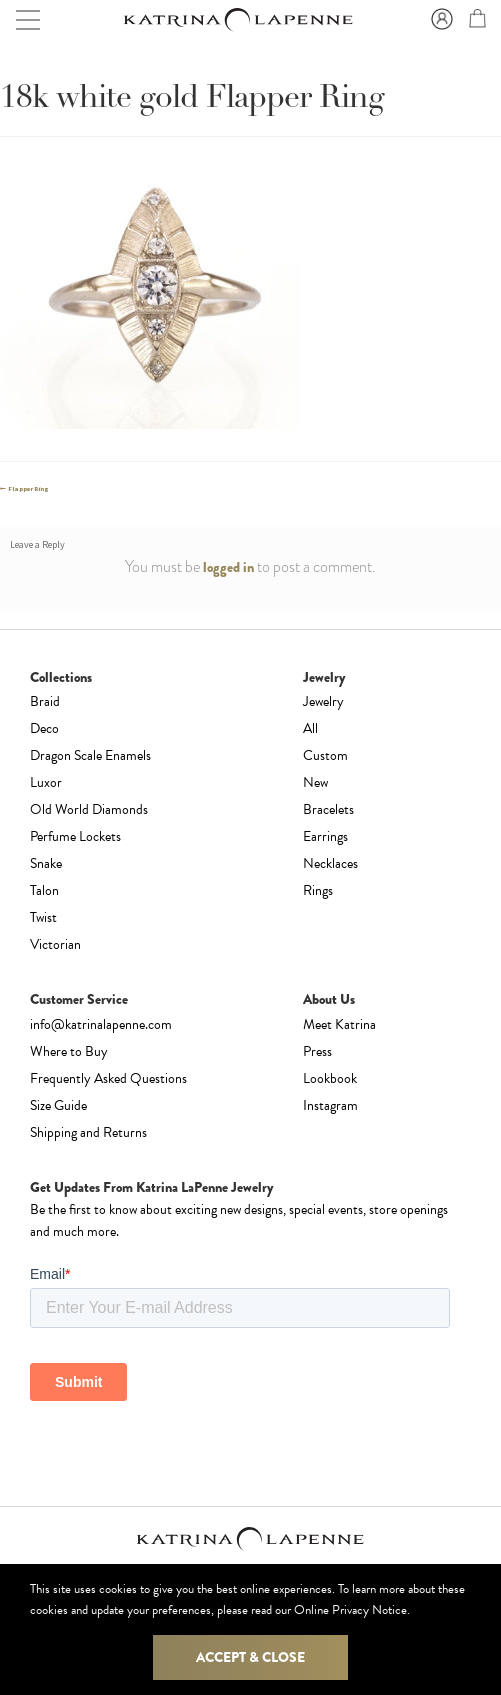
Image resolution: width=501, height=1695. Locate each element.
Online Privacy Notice (350, 1610)
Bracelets (328, 809)
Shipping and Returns (88, 1132)
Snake (46, 863)
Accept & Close (250, 1657)
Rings (318, 890)
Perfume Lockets (75, 836)
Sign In (439, 20)
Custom (325, 755)
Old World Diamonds (89, 809)
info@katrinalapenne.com (101, 1024)
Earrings (325, 836)
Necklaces (330, 863)
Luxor (46, 782)
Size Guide (58, 1105)
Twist (43, 917)
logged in (228, 567)
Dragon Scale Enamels (90, 755)
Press (317, 1051)
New (315, 782)
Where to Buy (69, 1051)
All (310, 728)
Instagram (330, 1105)
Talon (44, 890)
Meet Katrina (339, 1024)
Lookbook (330, 1078)
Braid (45, 701)
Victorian (55, 944)
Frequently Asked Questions (108, 1078)
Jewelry (323, 701)
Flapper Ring (28, 489)
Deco (44, 728)
